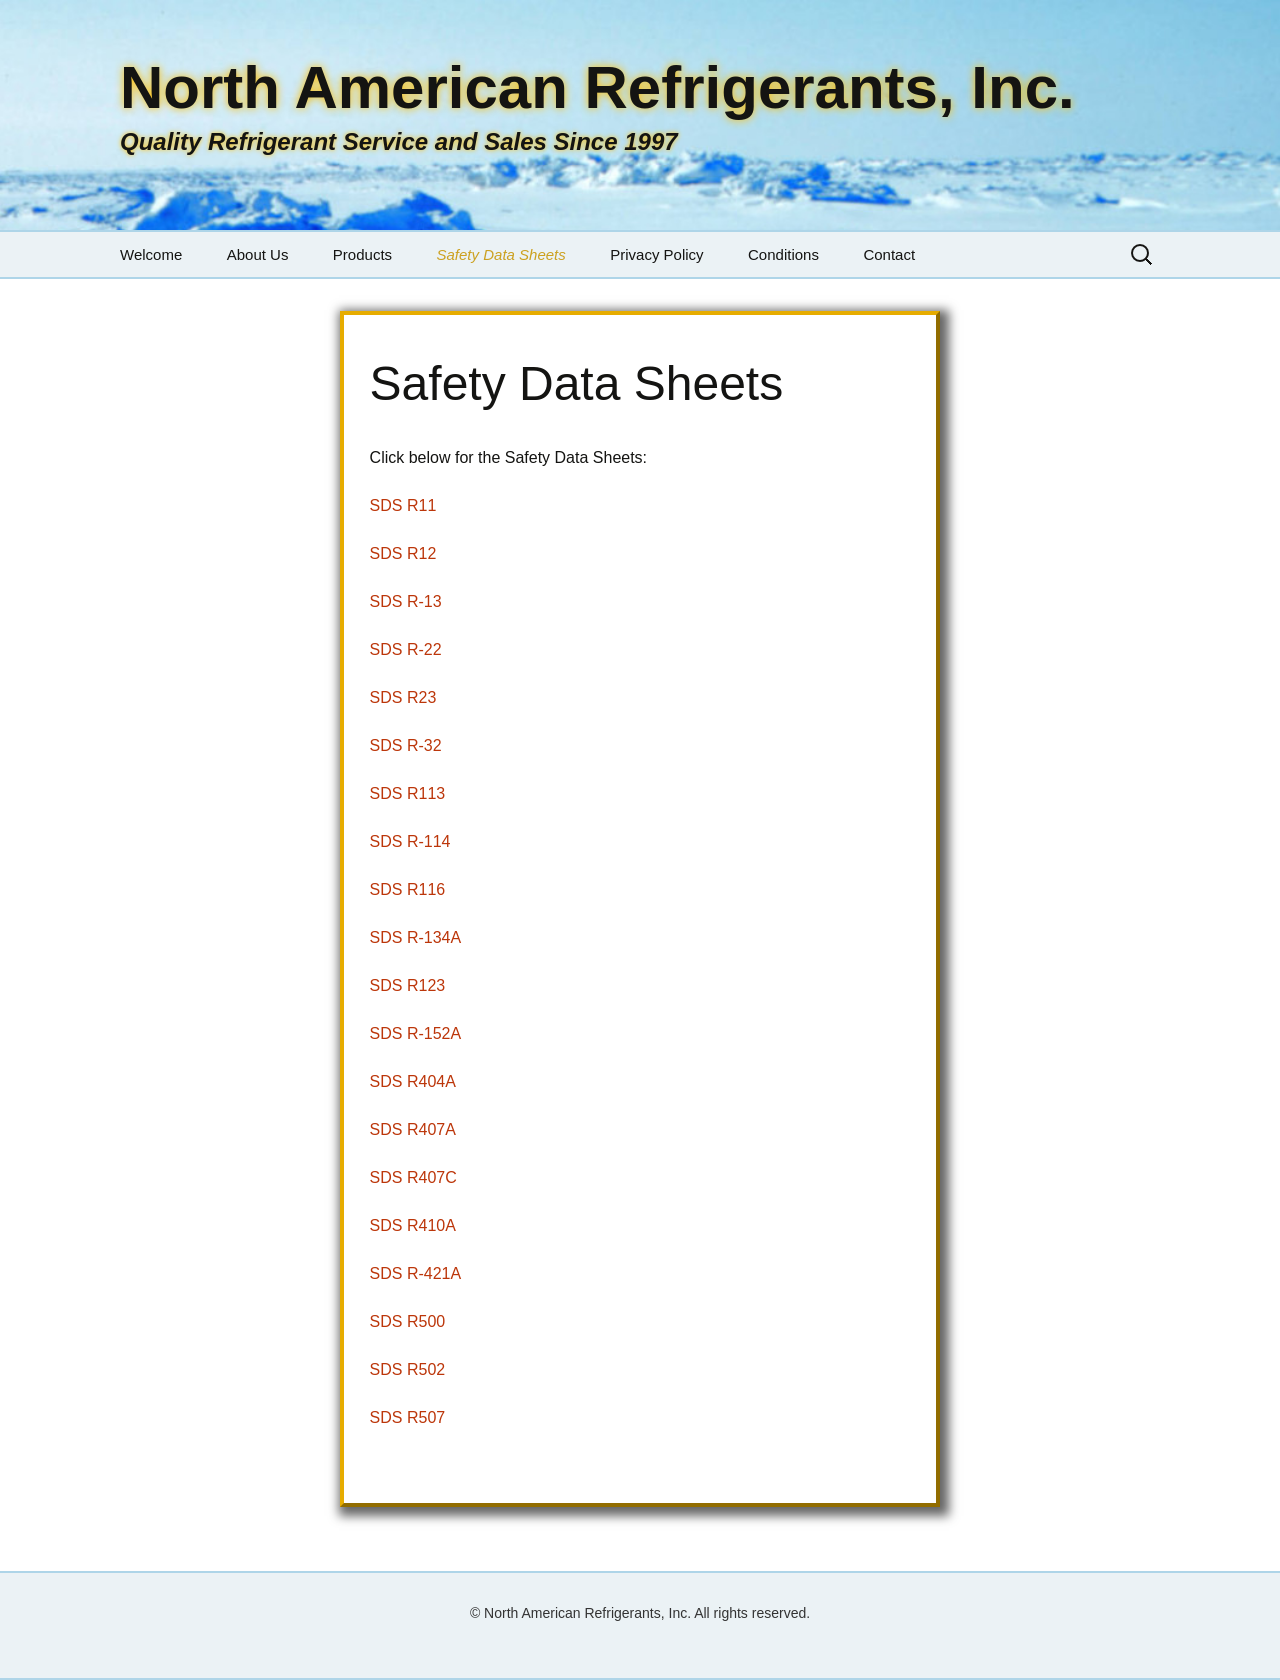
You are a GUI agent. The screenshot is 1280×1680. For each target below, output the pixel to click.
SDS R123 (408, 985)
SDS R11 (403, 505)
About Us (258, 254)
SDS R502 (408, 1369)
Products (362, 254)
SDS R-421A (416, 1273)
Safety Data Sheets (501, 254)
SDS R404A (413, 1081)
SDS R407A (413, 1129)
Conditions (783, 254)
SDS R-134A (416, 937)
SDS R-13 (406, 601)
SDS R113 (408, 793)
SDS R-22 (406, 649)
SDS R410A (413, 1225)
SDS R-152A (416, 1033)
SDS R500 (408, 1321)
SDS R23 (403, 697)
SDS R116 (408, 889)
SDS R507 (408, 1417)
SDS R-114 (410, 841)
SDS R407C (413, 1177)
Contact (889, 254)
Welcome (151, 254)
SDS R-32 (406, 745)
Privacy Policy (656, 254)
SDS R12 (403, 553)
